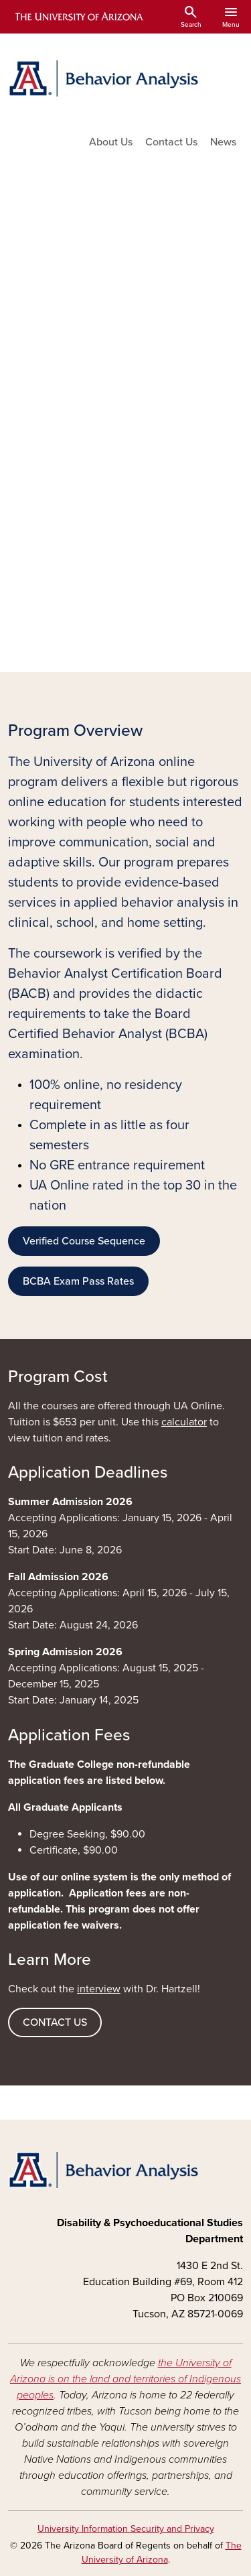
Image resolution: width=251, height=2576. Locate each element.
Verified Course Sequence (84, 1241)
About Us (111, 142)
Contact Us (171, 142)
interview (98, 1989)
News (223, 142)
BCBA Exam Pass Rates (78, 1281)
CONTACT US (55, 2022)
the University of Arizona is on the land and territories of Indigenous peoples (125, 2379)
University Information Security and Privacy (125, 2528)
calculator (184, 1422)
